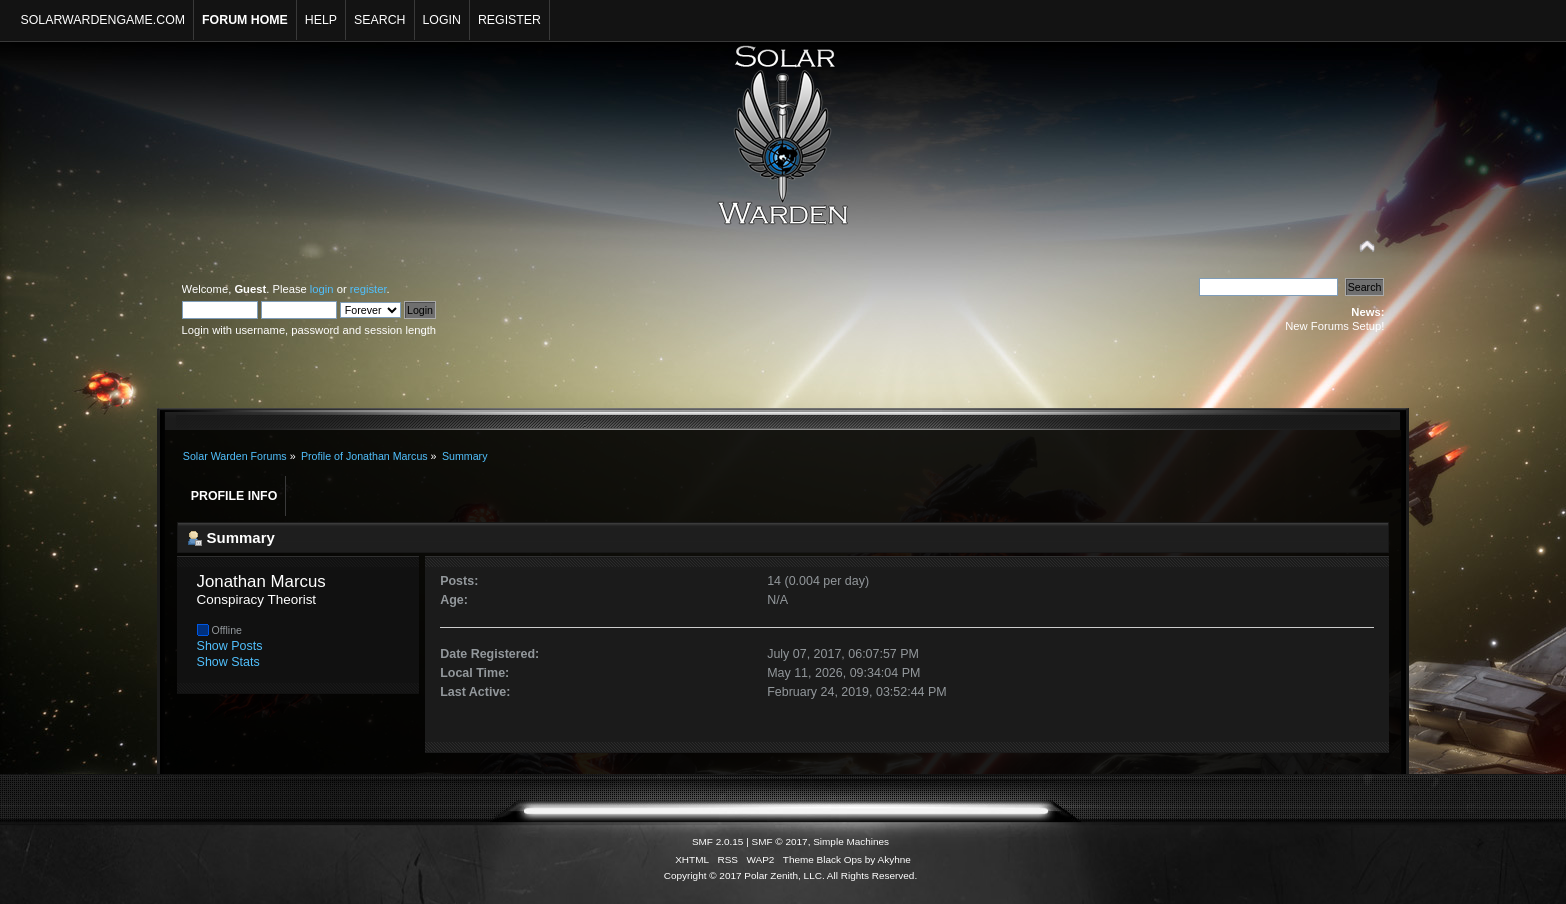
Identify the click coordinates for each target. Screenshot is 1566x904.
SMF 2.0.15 (718, 841)
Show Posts (230, 646)
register (368, 289)
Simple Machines (851, 841)
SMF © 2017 (780, 841)
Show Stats (228, 662)
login (322, 289)
